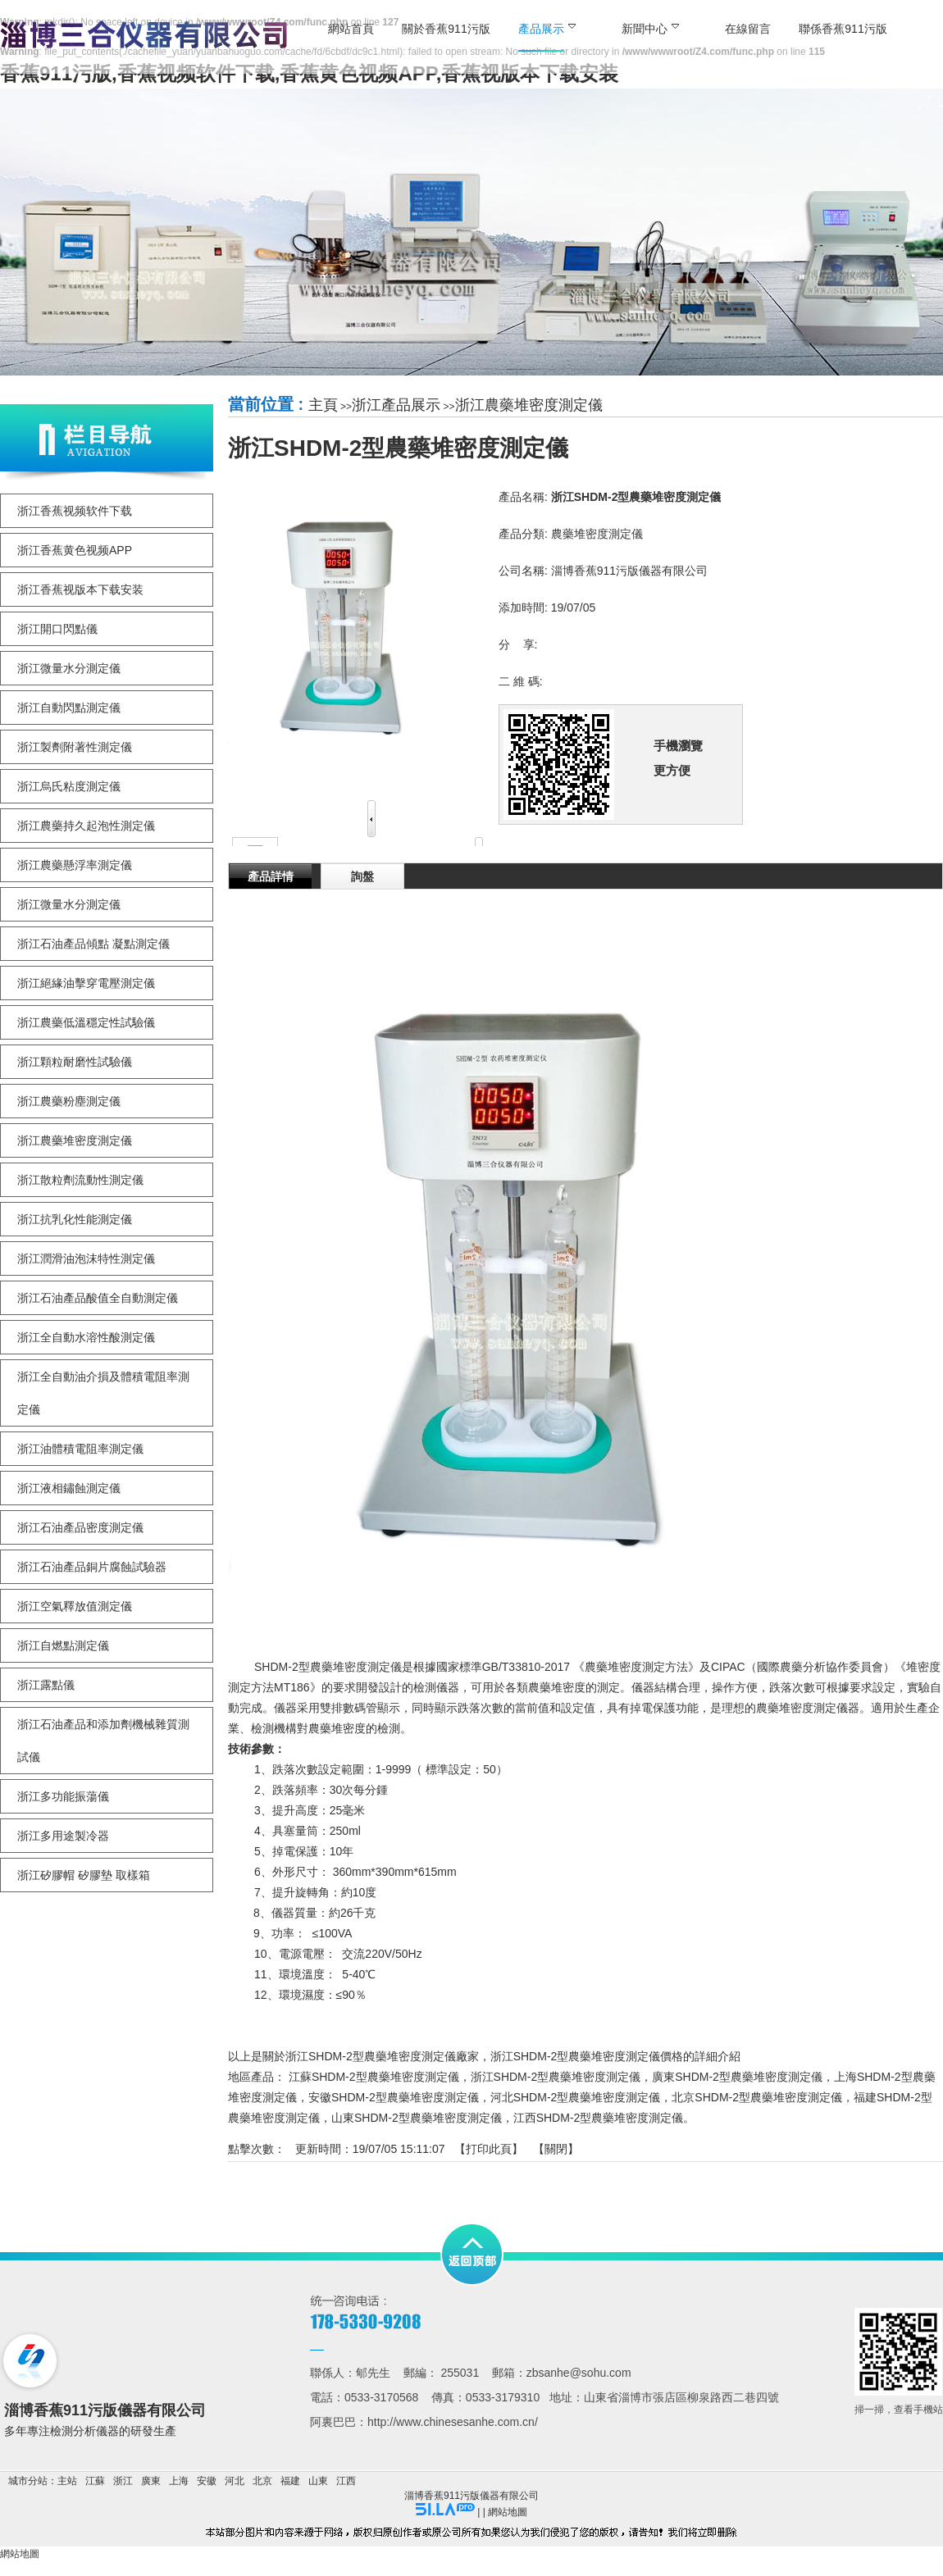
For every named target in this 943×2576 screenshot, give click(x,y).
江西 (346, 2481)
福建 (290, 2481)
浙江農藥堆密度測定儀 (529, 405)
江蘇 (95, 2481)
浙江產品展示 (396, 405)
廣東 (151, 2481)
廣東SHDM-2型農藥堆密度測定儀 (737, 2076)
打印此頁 (489, 2148)
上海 (179, 2481)
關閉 (555, 2148)
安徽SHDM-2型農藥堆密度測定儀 (393, 2097)
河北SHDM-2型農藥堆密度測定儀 (575, 2097)
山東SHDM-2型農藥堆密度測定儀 (416, 2117)
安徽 (206, 2481)
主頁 (323, 405)
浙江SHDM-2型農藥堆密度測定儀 (556, 2076)
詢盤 (362, 876)
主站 (67, 2481)
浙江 (123, 2481)
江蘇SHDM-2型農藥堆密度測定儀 (374, 2076)
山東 (318, 2481)
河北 (234, 2481)
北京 (262, 2481)
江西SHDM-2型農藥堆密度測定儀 (598, 2117)
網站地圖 (507, 2512)
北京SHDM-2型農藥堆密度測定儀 (757, 2097)
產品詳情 (271, 876)
